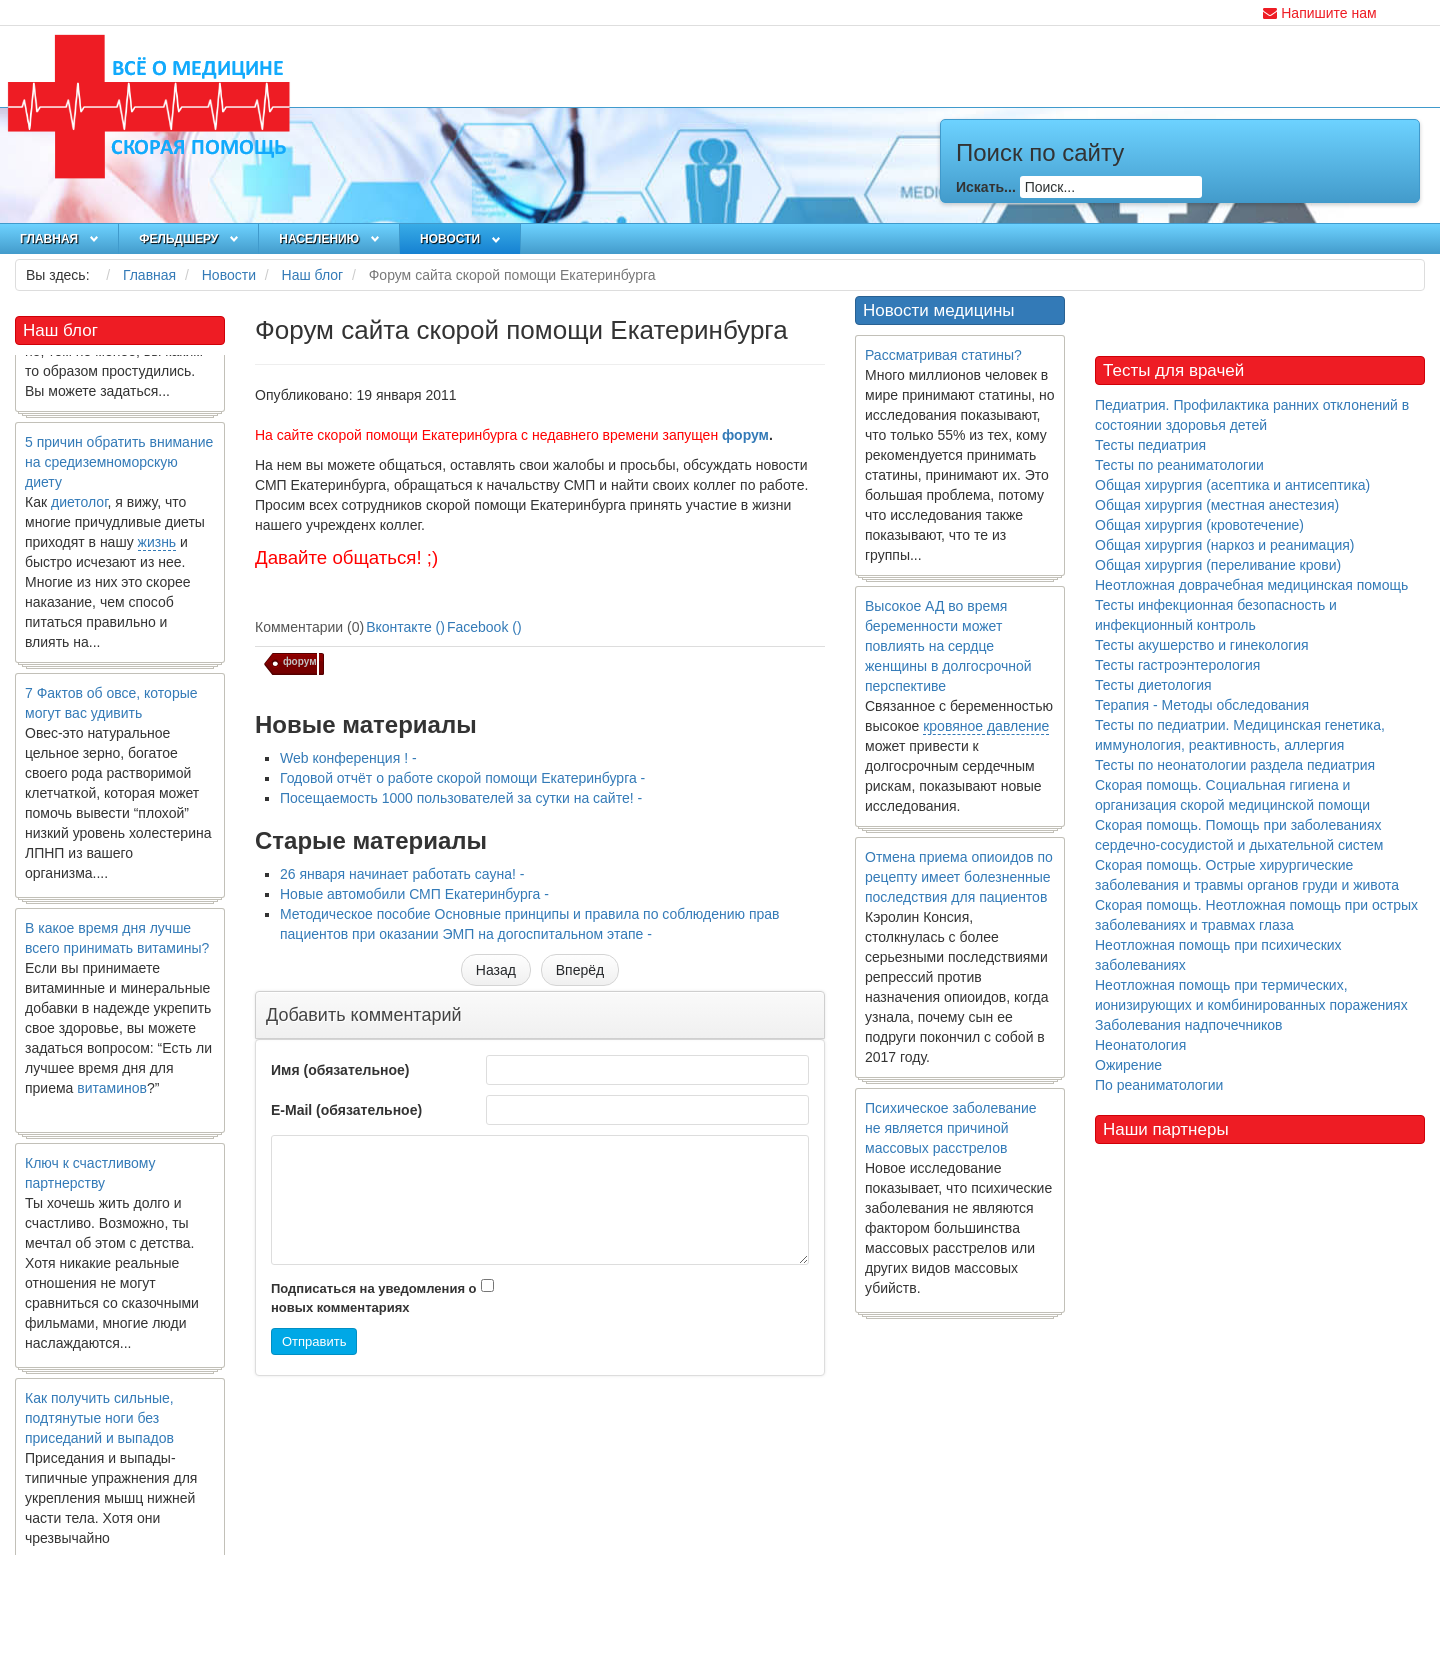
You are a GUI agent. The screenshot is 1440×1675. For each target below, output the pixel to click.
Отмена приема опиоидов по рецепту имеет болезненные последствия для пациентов (959, 877)
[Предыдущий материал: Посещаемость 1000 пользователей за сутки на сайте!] (496, 970)
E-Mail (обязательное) (346, 1110)
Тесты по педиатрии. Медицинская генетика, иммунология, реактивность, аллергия (1240, 735)
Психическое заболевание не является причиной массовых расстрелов (951, 1128)
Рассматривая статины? (943, 355)
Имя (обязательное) (340, 1070)
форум (745, 435)
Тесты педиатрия (1150, 445)
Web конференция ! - (348, 758)
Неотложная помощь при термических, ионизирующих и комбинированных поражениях (1251, 995)
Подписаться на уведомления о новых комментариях (374, 1298)
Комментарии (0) (309, 627)
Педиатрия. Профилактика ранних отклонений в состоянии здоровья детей (1252, 415)
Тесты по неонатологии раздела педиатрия (1235, 765)
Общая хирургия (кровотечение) (1199, 525)
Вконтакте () (405, 627)
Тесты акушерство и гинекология (1202, 645)
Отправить (314, 1341)
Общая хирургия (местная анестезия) (1217, 505)
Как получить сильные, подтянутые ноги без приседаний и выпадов (99, 1423)
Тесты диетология (1153, 685)
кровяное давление (986, 726)
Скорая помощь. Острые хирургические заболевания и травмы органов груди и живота (1247, 875)
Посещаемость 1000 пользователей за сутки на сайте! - (461, 798)
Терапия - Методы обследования (1202, 705)
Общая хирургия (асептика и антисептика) (1232, 485)
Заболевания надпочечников (1189, 1025)
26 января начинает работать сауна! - (402, 874)
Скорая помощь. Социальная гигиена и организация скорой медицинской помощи (1232, 795)
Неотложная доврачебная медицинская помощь (1251, 585)
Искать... (986, 187)
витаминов (112, 1093)
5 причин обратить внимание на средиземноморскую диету (119, 467)
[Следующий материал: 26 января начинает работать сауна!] (580, 970)
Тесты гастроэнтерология (1177, 665)
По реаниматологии (1159, 1085)
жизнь (157, 547)
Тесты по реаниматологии (1179, 465)
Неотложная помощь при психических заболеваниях (1218, 955)
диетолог (79, 507)
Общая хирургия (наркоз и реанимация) (1224, 545)
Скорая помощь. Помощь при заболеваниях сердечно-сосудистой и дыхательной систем (1239, 835)
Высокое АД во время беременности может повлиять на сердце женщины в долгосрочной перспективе (948, 646)
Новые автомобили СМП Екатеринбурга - (414, 894)
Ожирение (1128, 1065)
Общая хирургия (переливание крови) (1218, 565)
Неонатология (1140, 1045)
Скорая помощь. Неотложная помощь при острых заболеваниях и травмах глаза (1256, 915)
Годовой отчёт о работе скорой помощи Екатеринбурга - (462, 778)
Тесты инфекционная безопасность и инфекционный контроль (1216, 615)
